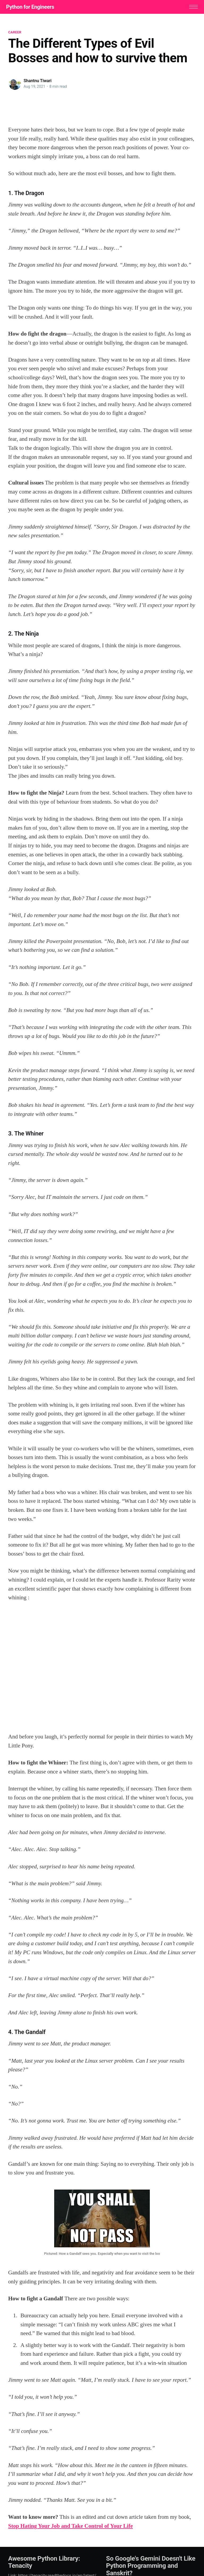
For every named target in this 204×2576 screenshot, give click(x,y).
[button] (191, 7)
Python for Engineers (32, 7)
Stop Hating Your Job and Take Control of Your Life (70, 2527)
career (15, 33)
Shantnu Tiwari (38, 81)
